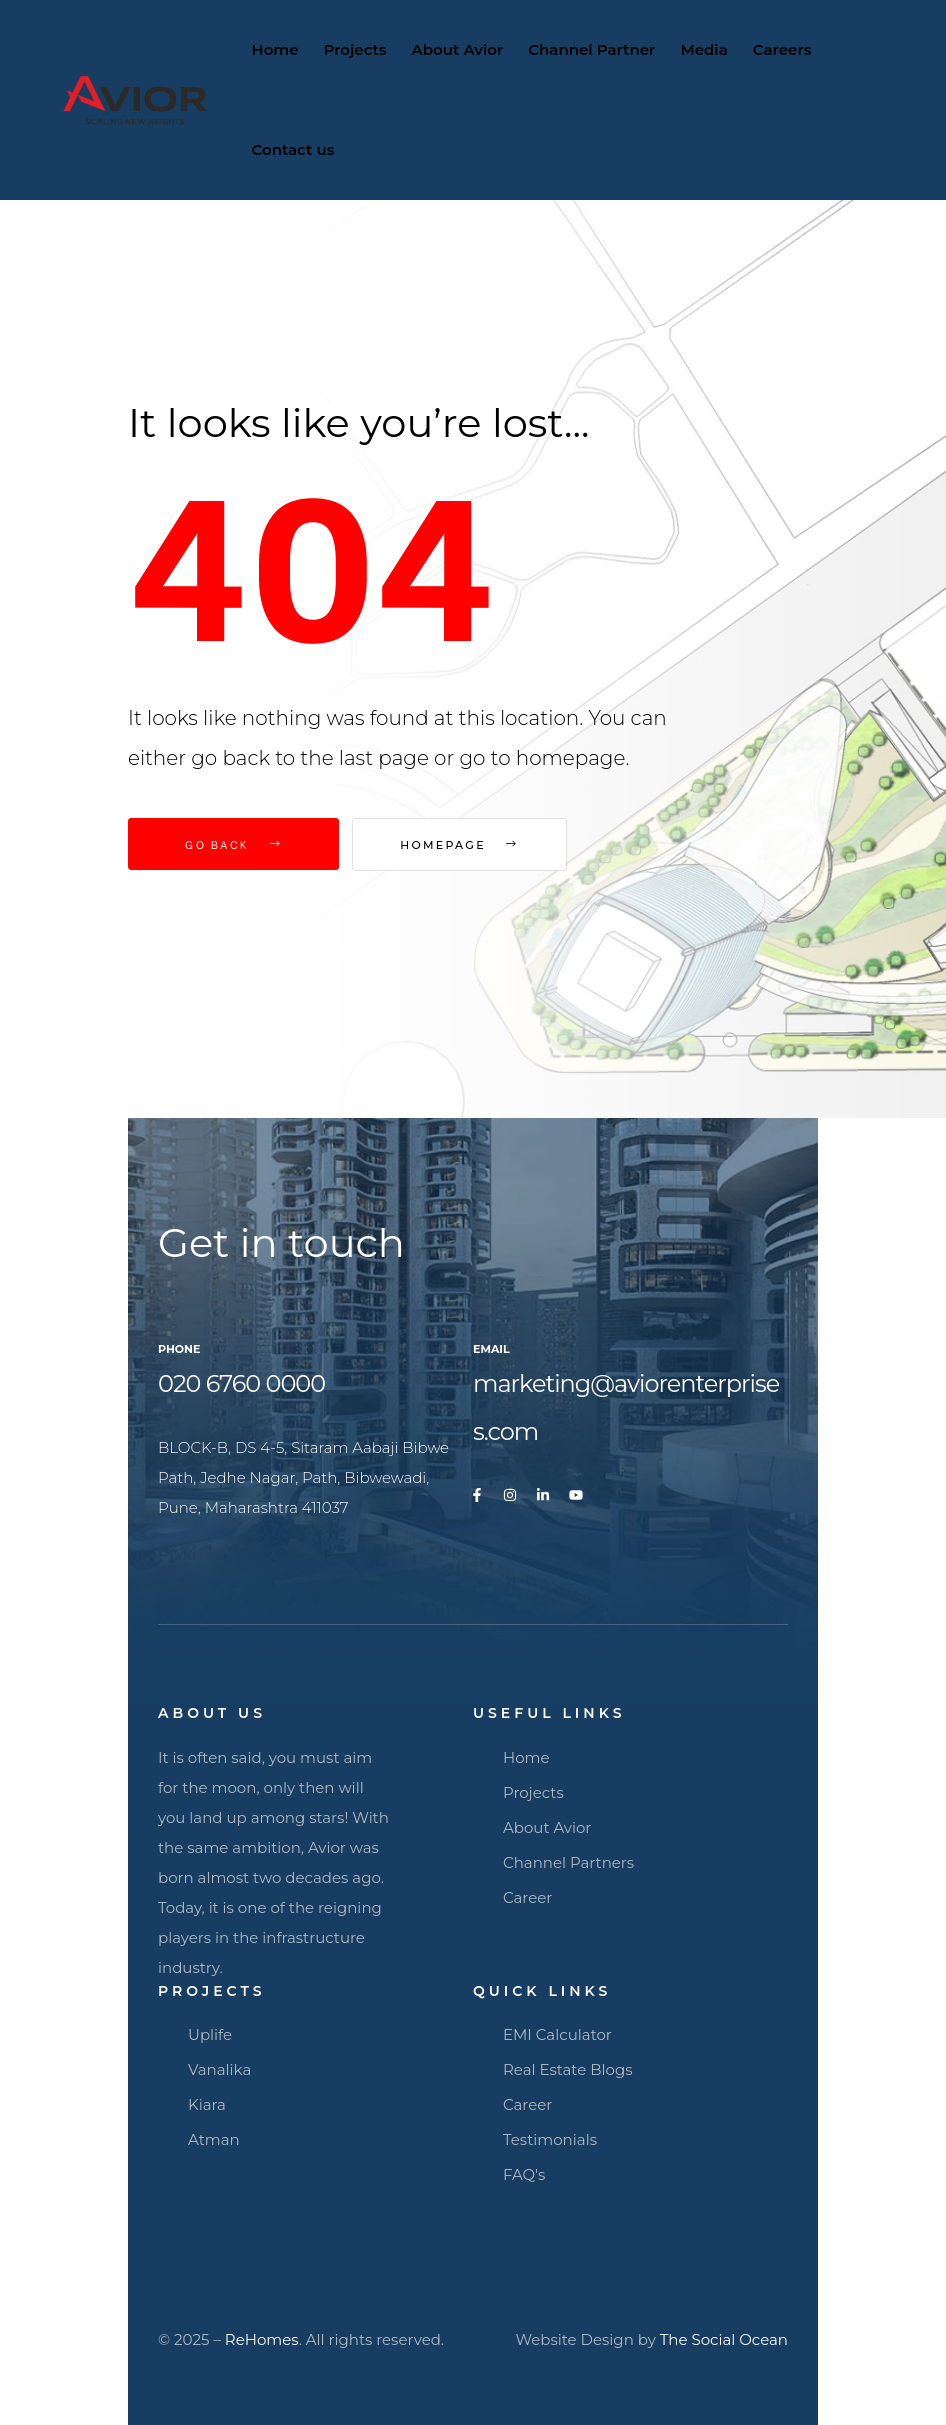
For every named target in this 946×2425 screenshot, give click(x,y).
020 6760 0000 (241, 1383)
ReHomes (262, 2339)
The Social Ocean (724, 2339)
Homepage (468, 845)
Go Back (233, 844)
